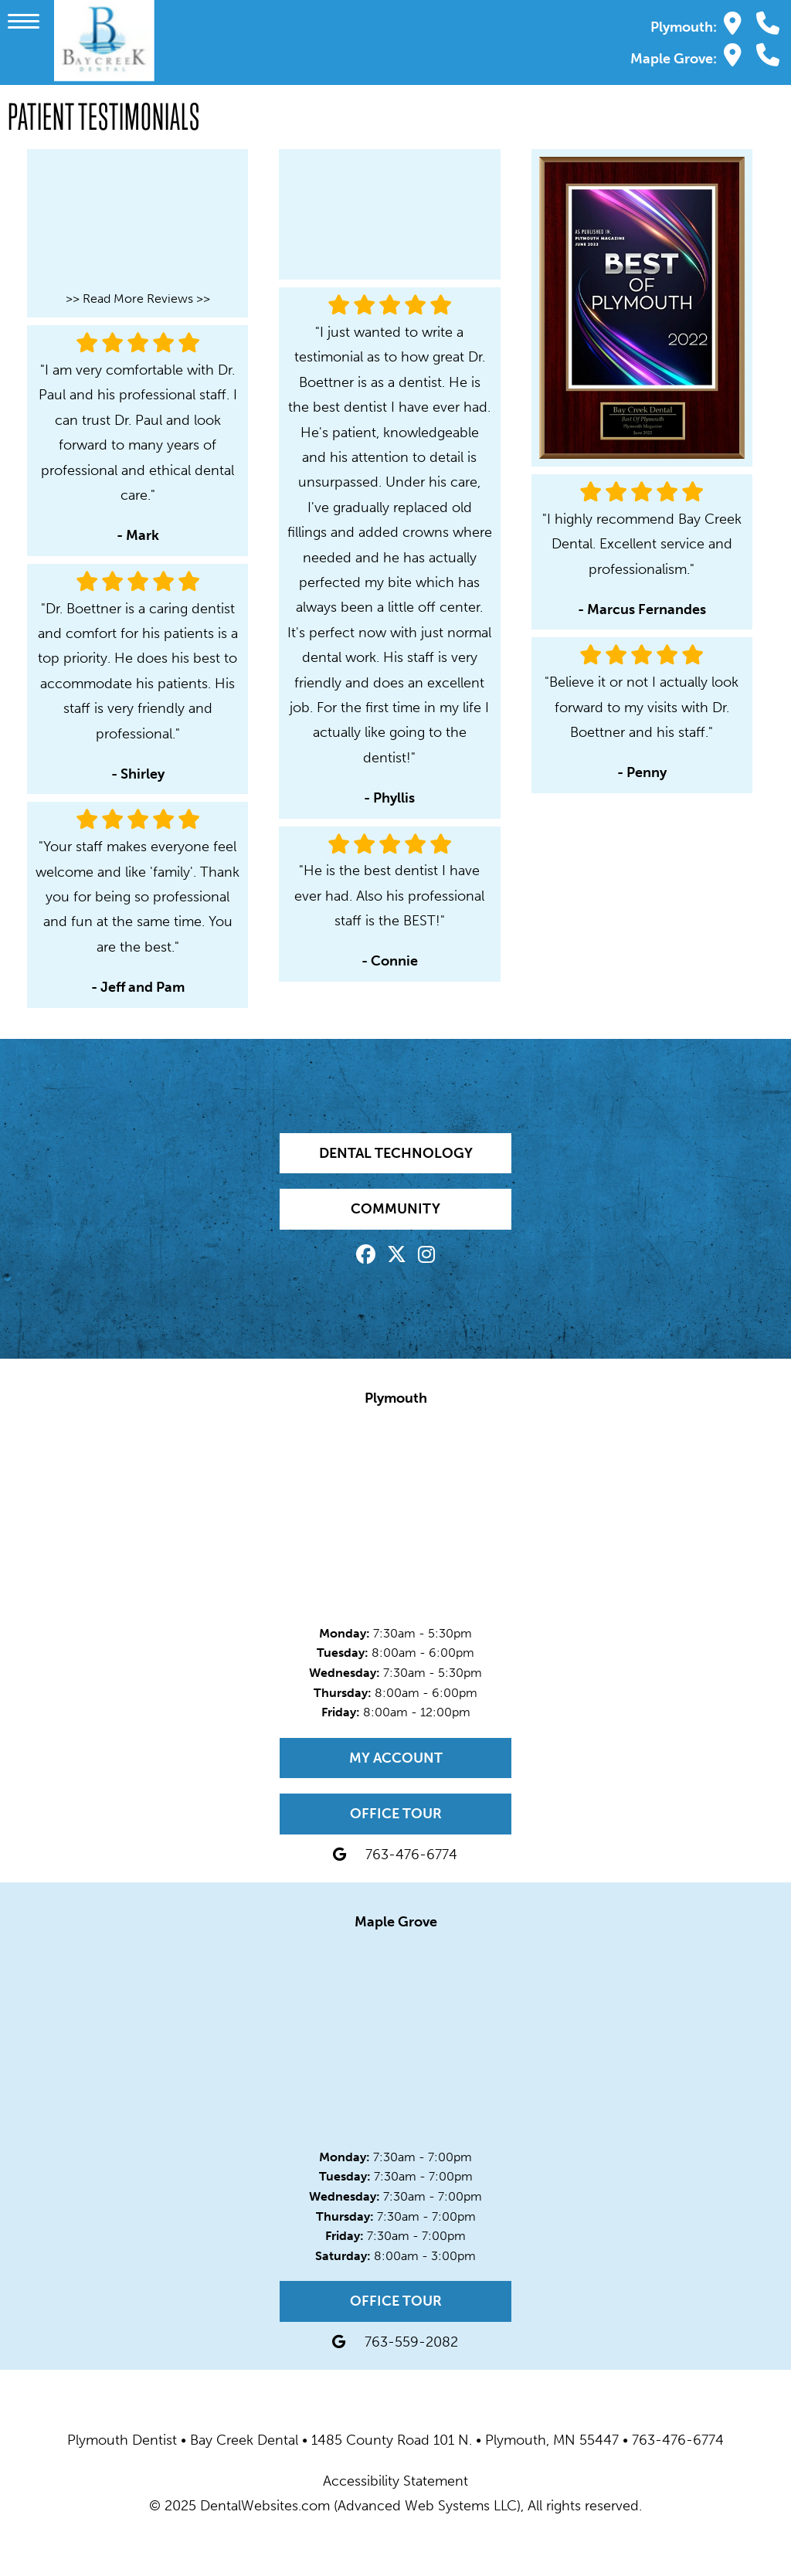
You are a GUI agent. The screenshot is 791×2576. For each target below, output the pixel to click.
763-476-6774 (411, 1854)
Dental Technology (396, 1153)
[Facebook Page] (365, 1256)
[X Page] (396, 1256)
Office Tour (396, 1813)
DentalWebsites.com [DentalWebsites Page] (265, 2505)
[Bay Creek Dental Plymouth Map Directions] (732, 23)
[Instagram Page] (426, 1256)
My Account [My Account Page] (396, 1758)
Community (395, 1208)
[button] (27, 20)
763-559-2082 (411, 2341)
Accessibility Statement (395, 2480)
